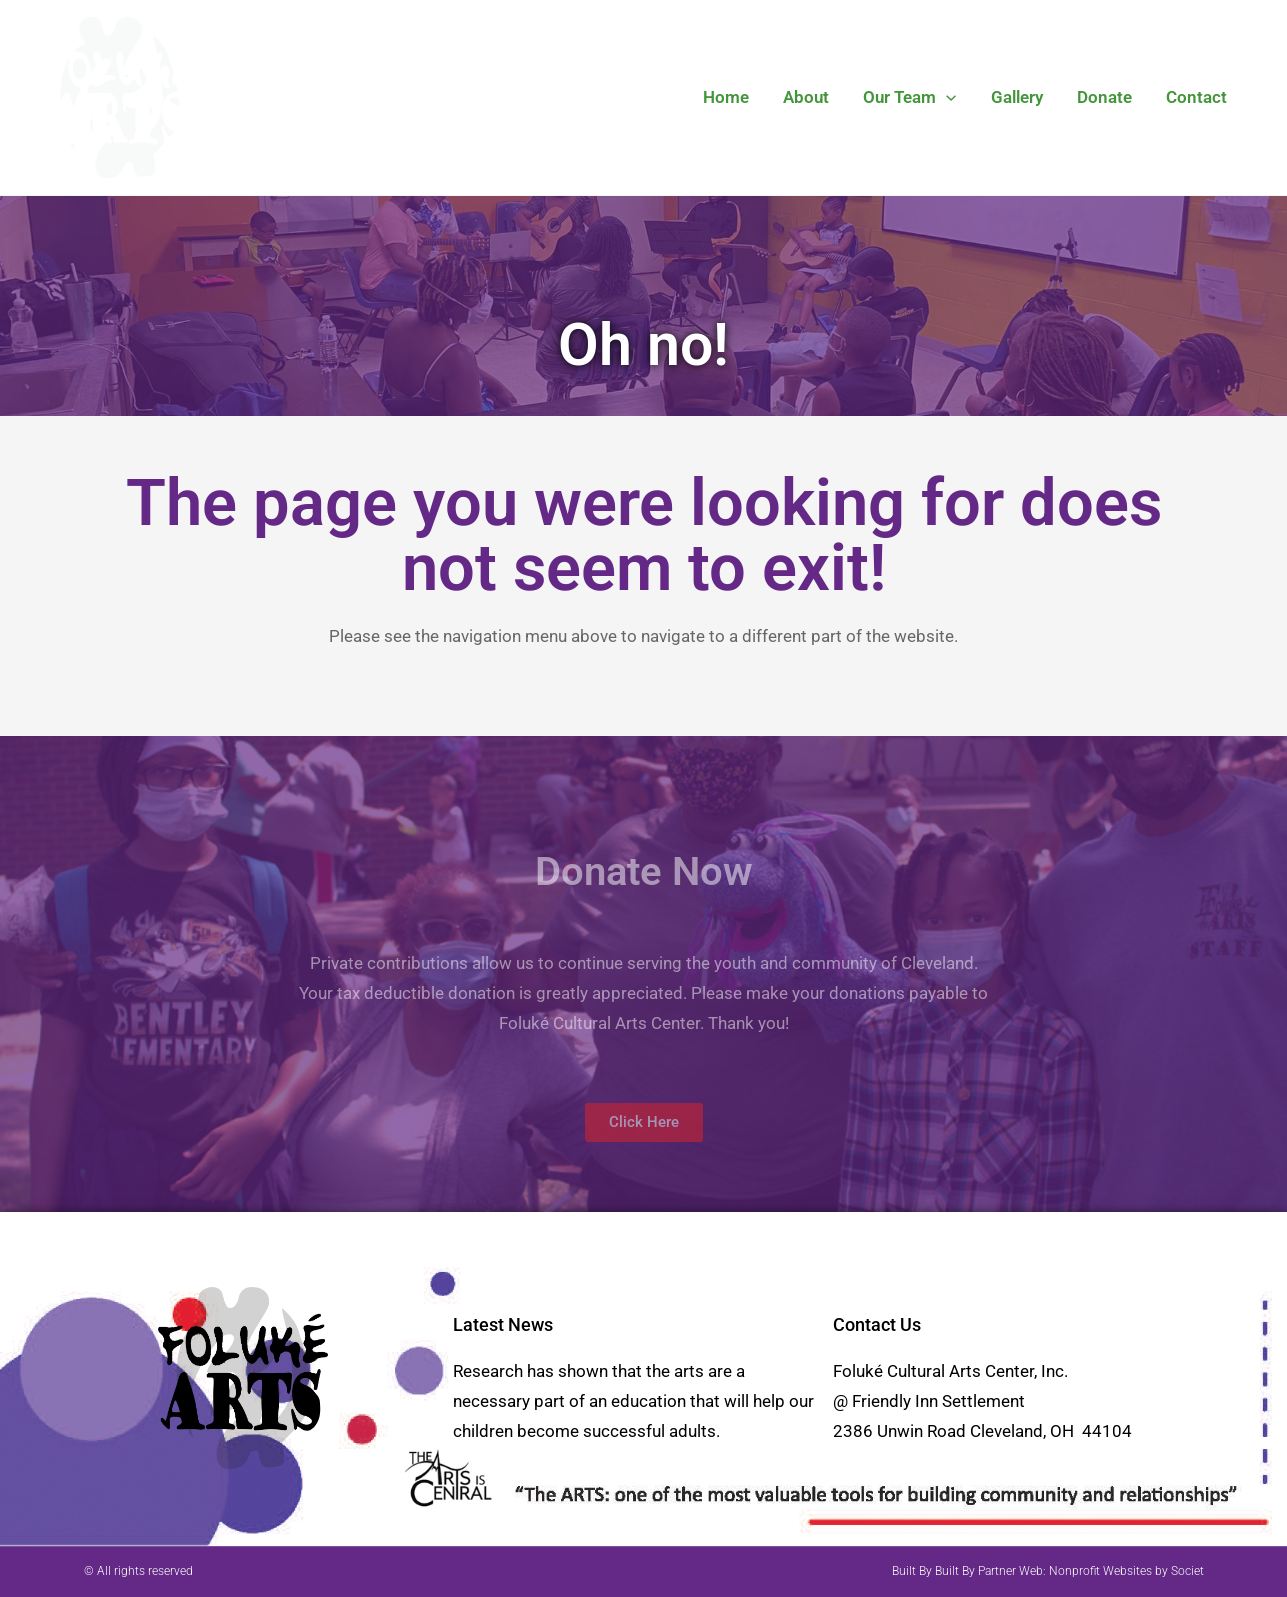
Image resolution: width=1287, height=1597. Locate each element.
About (806, 97)
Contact (1196, 97)
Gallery (1017, 97)
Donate (1104, 97)
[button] (946, 97)
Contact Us (877, 1324)
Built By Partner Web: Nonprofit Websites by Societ (1069, 1571)
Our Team (909, 97)
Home (726, 97)
